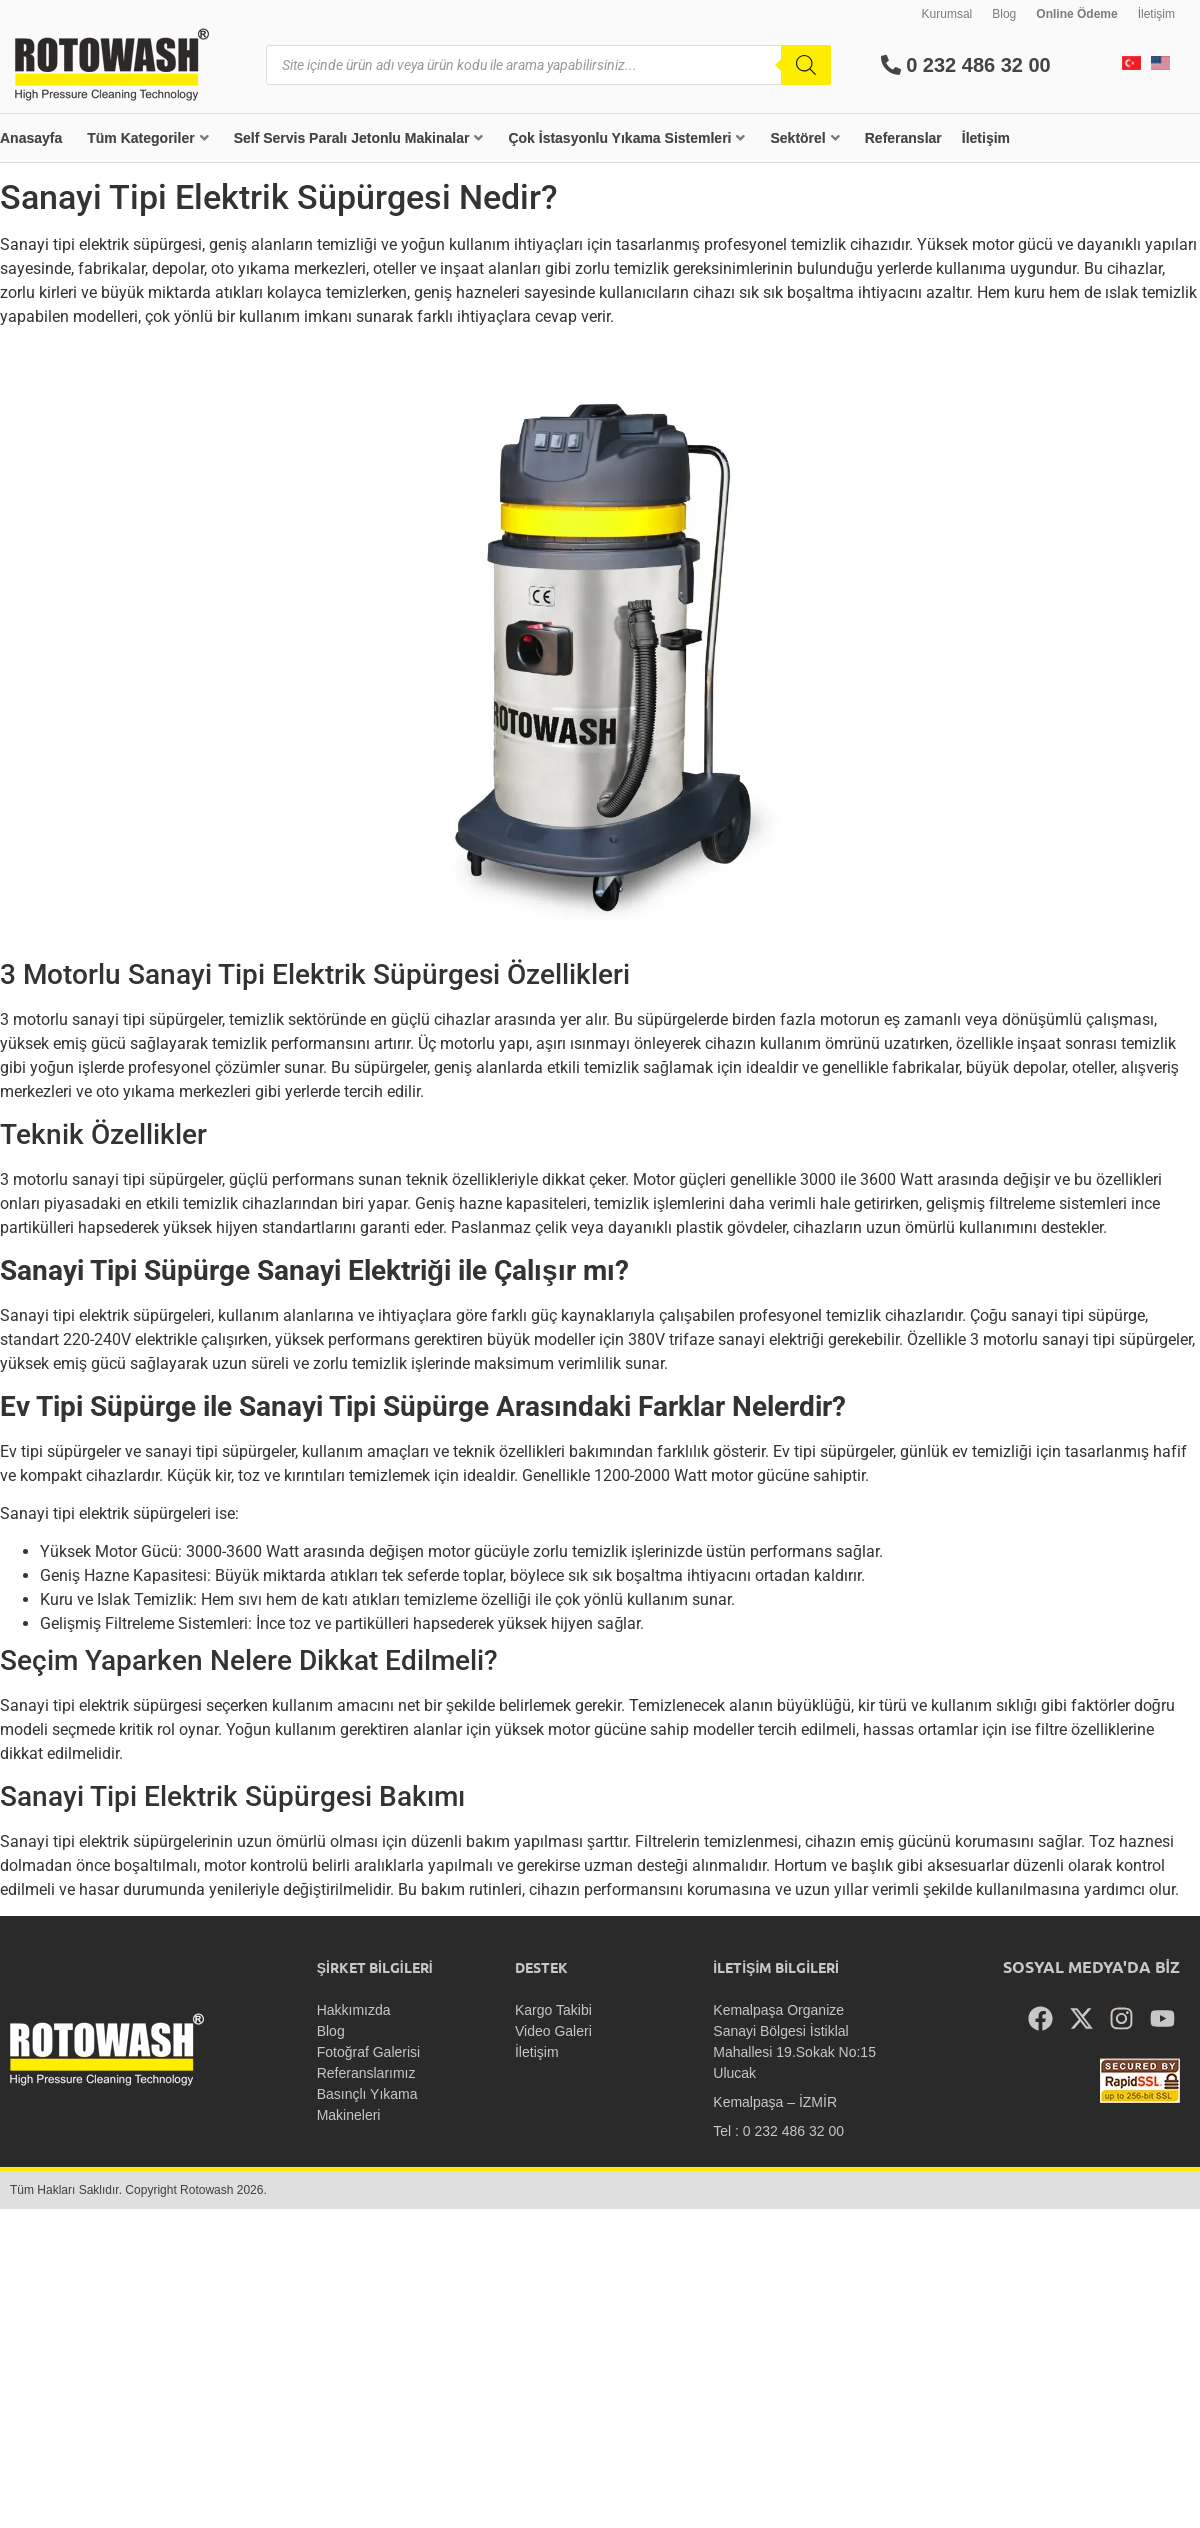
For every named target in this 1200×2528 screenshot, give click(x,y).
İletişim (1156, 14)
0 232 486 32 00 (966, 65)
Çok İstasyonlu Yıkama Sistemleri (626, 138)
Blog (1004, 14)
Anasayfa (31, 138)
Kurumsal (947, 14)
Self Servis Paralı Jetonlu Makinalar (359, 138)
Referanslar (903, 138)
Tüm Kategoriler (147, 138)
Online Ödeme (1076, 14)
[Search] (806, 65)
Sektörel (804, 138)
